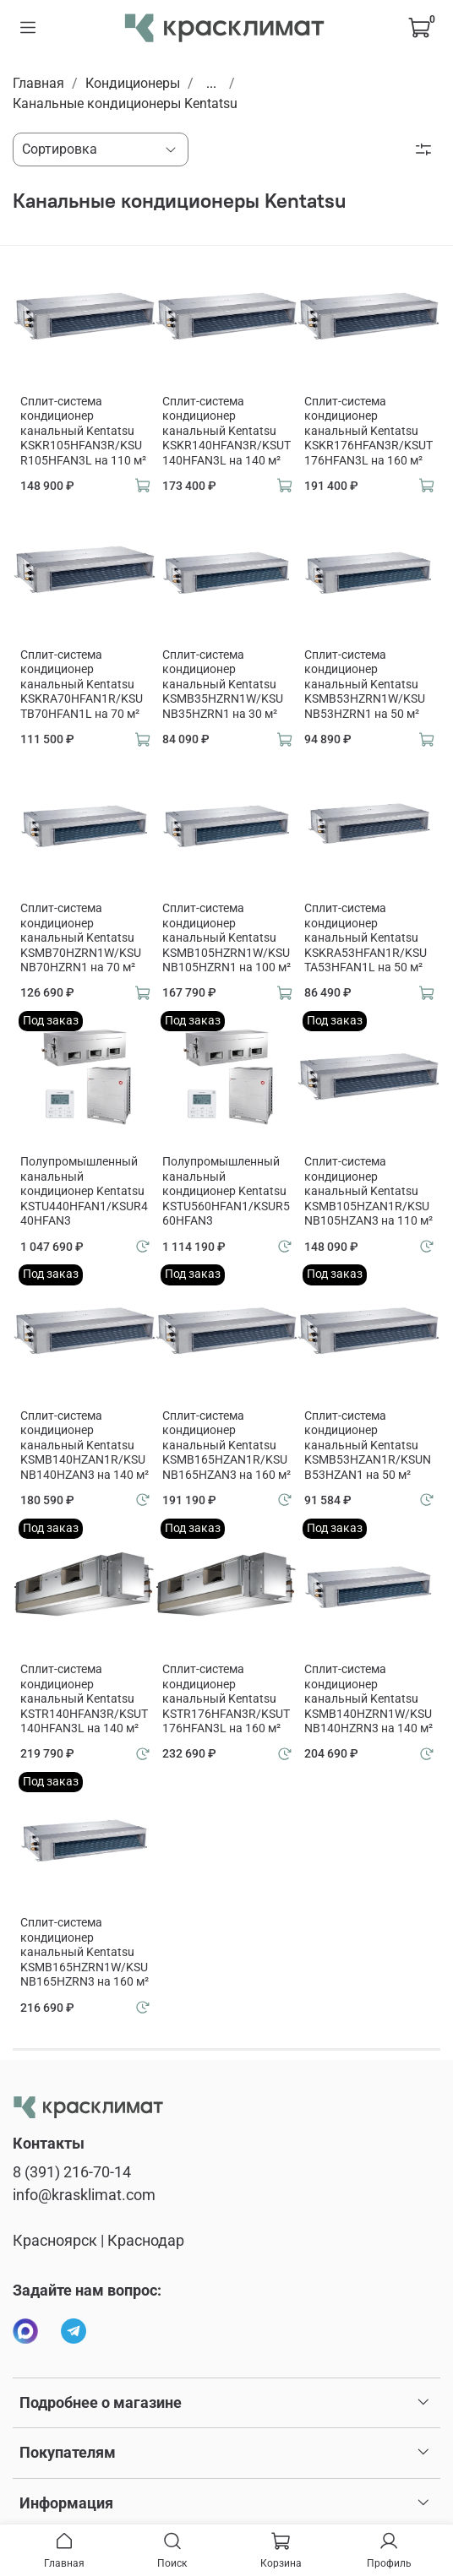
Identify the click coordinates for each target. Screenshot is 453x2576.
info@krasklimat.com (84, 2195)
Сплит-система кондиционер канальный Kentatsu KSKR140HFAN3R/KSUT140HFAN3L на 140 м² (226, 430)
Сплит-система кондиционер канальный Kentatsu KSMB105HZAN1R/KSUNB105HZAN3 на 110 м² (368, 1191)
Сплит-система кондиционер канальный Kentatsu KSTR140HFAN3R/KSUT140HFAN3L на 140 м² (84, 1698)
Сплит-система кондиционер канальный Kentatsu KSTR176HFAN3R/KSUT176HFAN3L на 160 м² (226, 1698)
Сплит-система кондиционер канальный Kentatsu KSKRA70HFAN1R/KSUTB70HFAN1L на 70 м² (81, 684)
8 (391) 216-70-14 (72, 2172)
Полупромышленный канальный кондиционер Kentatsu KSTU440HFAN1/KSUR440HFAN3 (84, 1191)
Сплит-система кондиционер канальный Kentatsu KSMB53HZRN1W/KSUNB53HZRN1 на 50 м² (364, 684)
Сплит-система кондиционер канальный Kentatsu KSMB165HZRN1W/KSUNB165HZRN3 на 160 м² (84, 1952)
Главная (38, 83)
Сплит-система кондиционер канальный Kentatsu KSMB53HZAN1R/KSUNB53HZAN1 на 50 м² (367, 1445)
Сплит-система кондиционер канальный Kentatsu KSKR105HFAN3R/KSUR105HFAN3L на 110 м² (83, 430)
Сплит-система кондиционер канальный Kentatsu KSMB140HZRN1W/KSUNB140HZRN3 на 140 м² (368, 1698)
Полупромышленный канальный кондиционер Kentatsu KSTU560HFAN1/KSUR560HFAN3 (226, 1191)
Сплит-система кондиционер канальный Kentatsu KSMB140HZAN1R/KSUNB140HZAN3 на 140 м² (84, 1445)
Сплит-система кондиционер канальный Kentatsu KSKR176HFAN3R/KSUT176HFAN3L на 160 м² (368, 430)
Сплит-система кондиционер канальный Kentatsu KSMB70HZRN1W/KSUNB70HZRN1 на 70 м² (80, 937)
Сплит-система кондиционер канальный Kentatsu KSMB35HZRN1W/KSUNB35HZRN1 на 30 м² (222, 684)
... (211, 83)
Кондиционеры (132, 83)
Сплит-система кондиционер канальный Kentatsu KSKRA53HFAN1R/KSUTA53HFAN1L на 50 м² (365, 937)
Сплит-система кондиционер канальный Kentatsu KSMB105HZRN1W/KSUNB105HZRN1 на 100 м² (226, 937)
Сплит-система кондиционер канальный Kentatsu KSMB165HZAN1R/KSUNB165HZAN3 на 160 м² (226, 1445)
